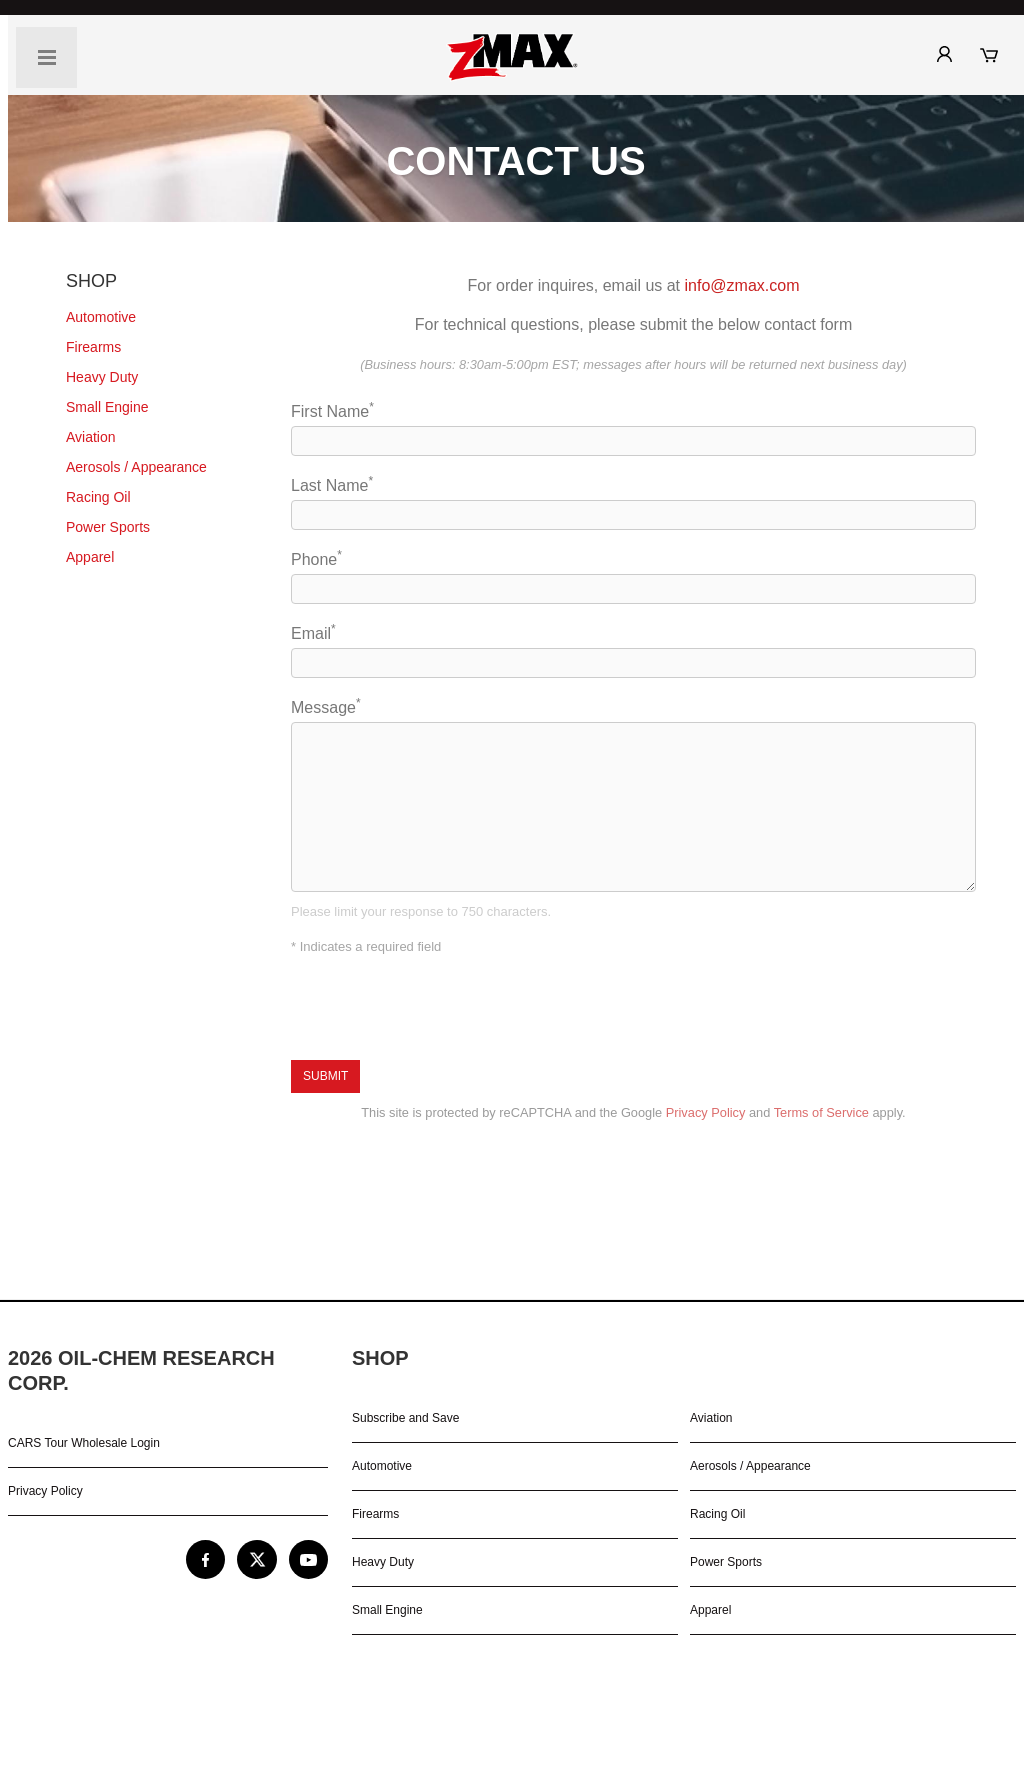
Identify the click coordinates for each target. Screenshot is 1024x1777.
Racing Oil (717, 1514)
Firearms (375, 1514)
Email (633, 650)
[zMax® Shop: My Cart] (997, 55)
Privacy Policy (706, 1112)
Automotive (382, 1466)
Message (633, 794)
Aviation (711, 1418)
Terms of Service (821, 1112)
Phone (633, 576)
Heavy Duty (383, 1562)
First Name (633, 428)
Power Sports (726, 1562)
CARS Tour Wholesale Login (84, 1443)
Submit (325, 1076)
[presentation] (443, 1009)
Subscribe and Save (405, 1418)
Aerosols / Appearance (750, 1466)
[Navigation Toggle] (47, 57)
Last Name (633, 502)
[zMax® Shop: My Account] (952, 54)
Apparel (710, 1610)
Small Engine (387, 1610)
